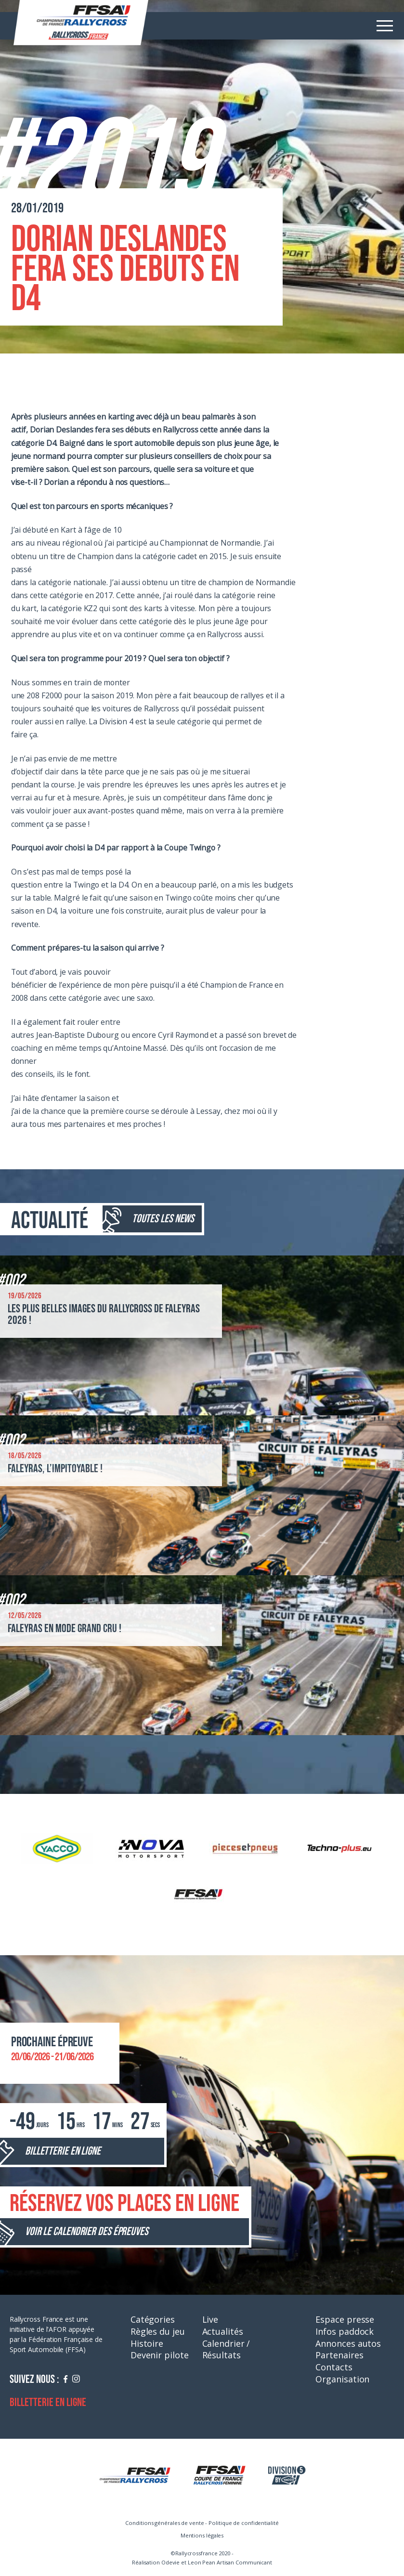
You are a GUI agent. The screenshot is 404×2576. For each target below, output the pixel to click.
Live (210, 2319)
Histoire (146, 2343)
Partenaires (339, 2355)
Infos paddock (344, 2331)
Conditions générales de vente (164, 2522)
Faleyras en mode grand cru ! (64, 1628)
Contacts (333, 2367)
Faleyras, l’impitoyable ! (55, 1469)
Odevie (170, 2562)
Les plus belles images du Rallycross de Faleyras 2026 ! (104, 1314)
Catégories (152, 2319)
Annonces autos (348, 2343)
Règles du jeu (157, 2331)
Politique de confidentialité (243, 2522)
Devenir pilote (159, 2355)
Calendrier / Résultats (226, 2349)
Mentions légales (202, 2535)
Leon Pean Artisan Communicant (230, 2562)
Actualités (222, 2331)
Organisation (342, 2379)
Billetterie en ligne (48, 2402)
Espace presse (344, 2319)
